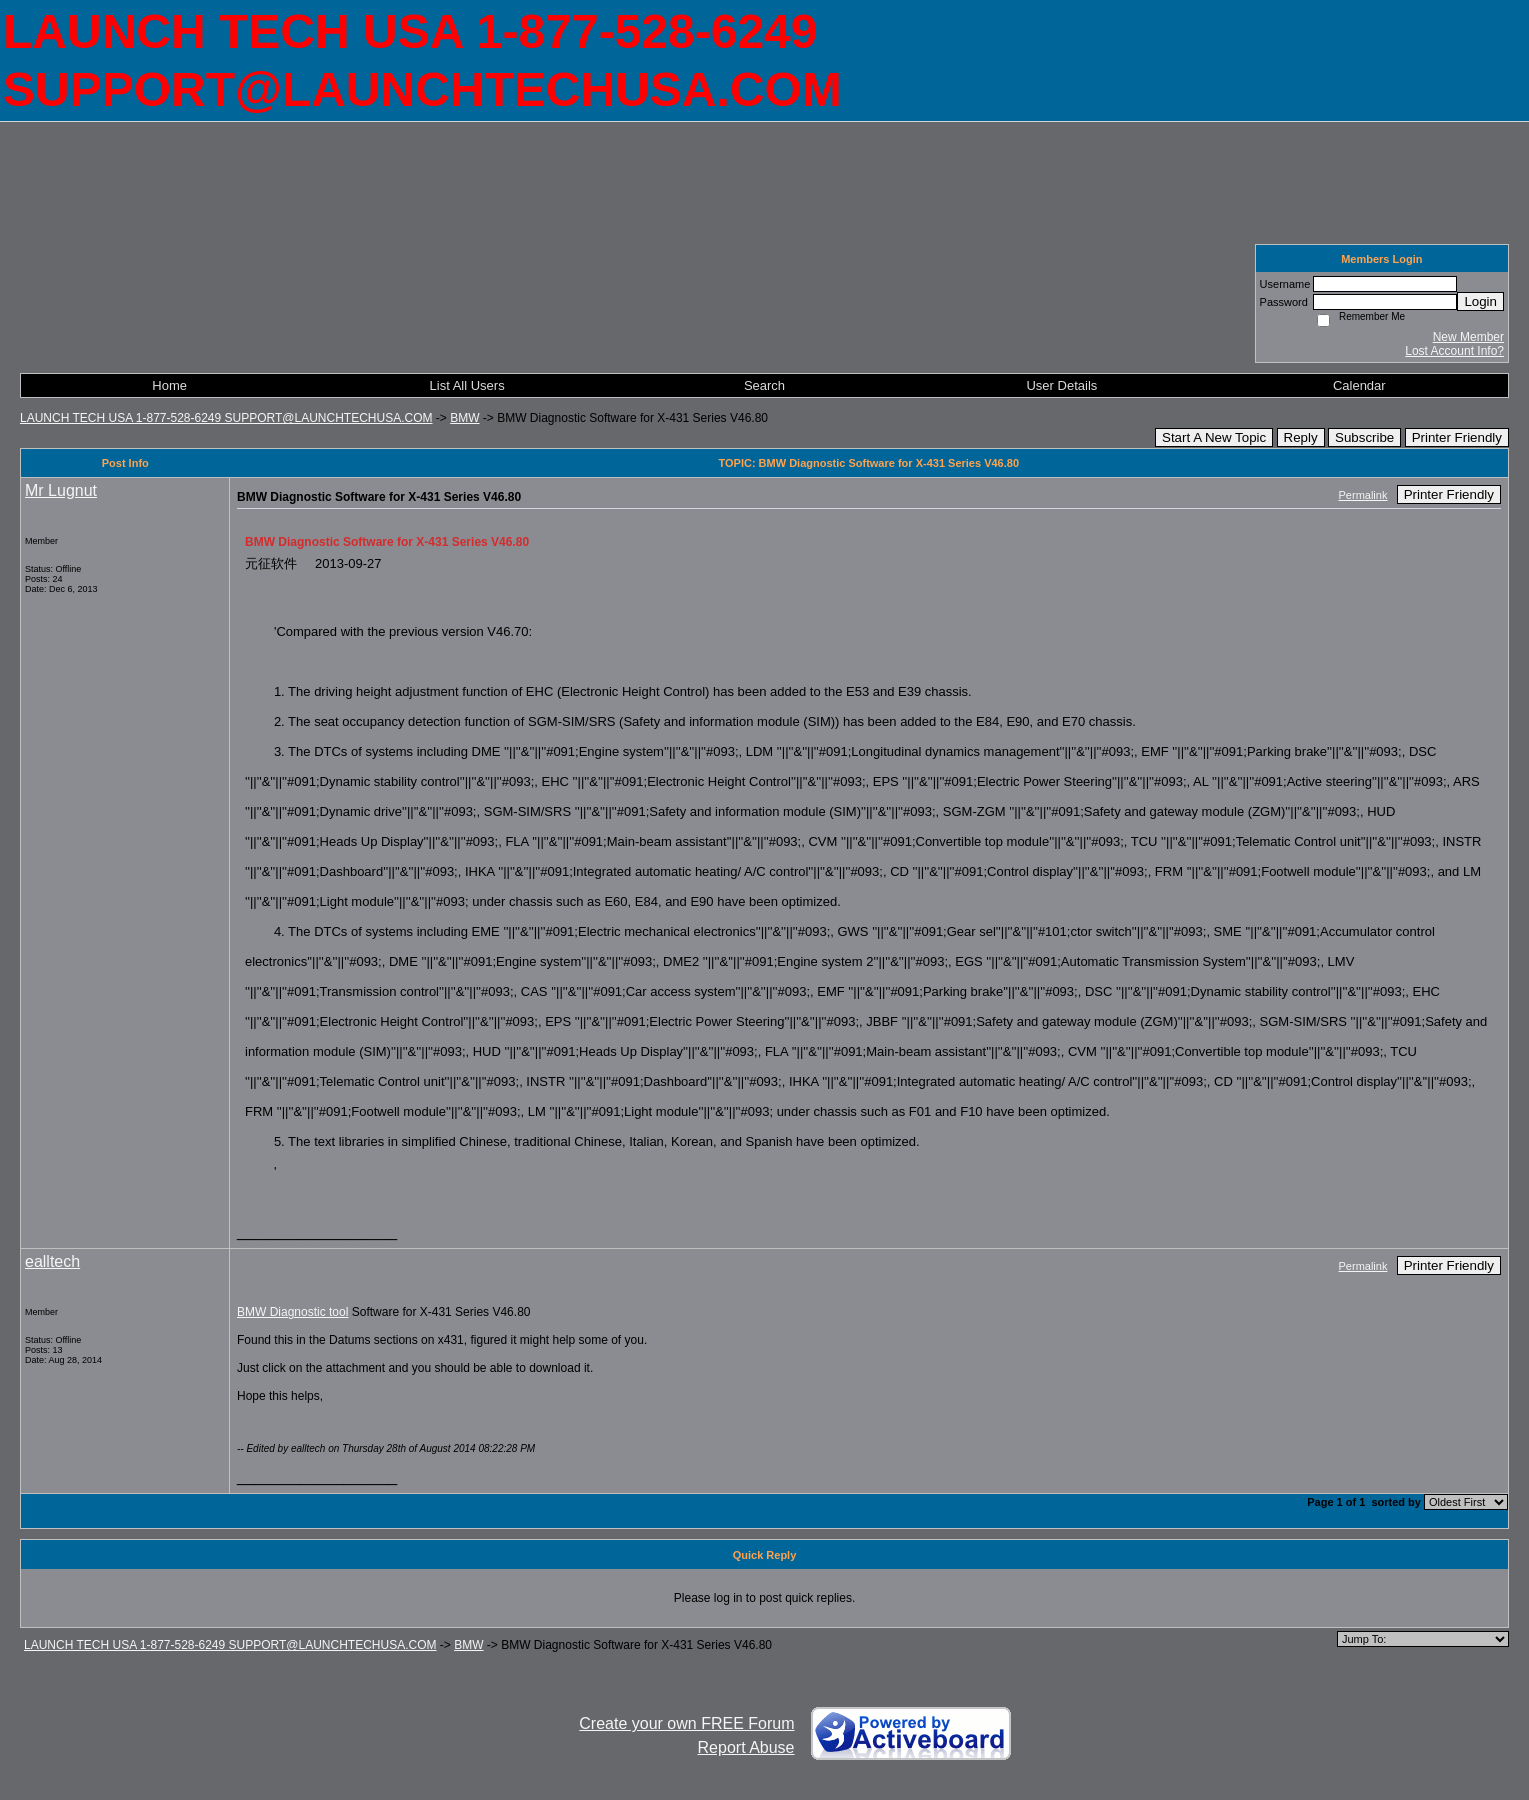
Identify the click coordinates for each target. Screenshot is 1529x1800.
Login (1480, 301)
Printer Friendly (1457, 437)
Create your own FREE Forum (686, 1723)
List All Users (467, 385)
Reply (1301, 437)
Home (169, 385)
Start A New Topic (1214, 437)
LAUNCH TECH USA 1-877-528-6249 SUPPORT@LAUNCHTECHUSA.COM (226, 418)
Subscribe (1364, 437)
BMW (464, 418)
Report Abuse (746, 1747)
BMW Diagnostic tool (292, 1312)
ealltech (52, 1261)
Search (764, 385)
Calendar (1359, 385)
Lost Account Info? (1454, 351)
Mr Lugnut (61, 490)
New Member (1468, 337)
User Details (1061, 385)
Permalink (1363, 495)
